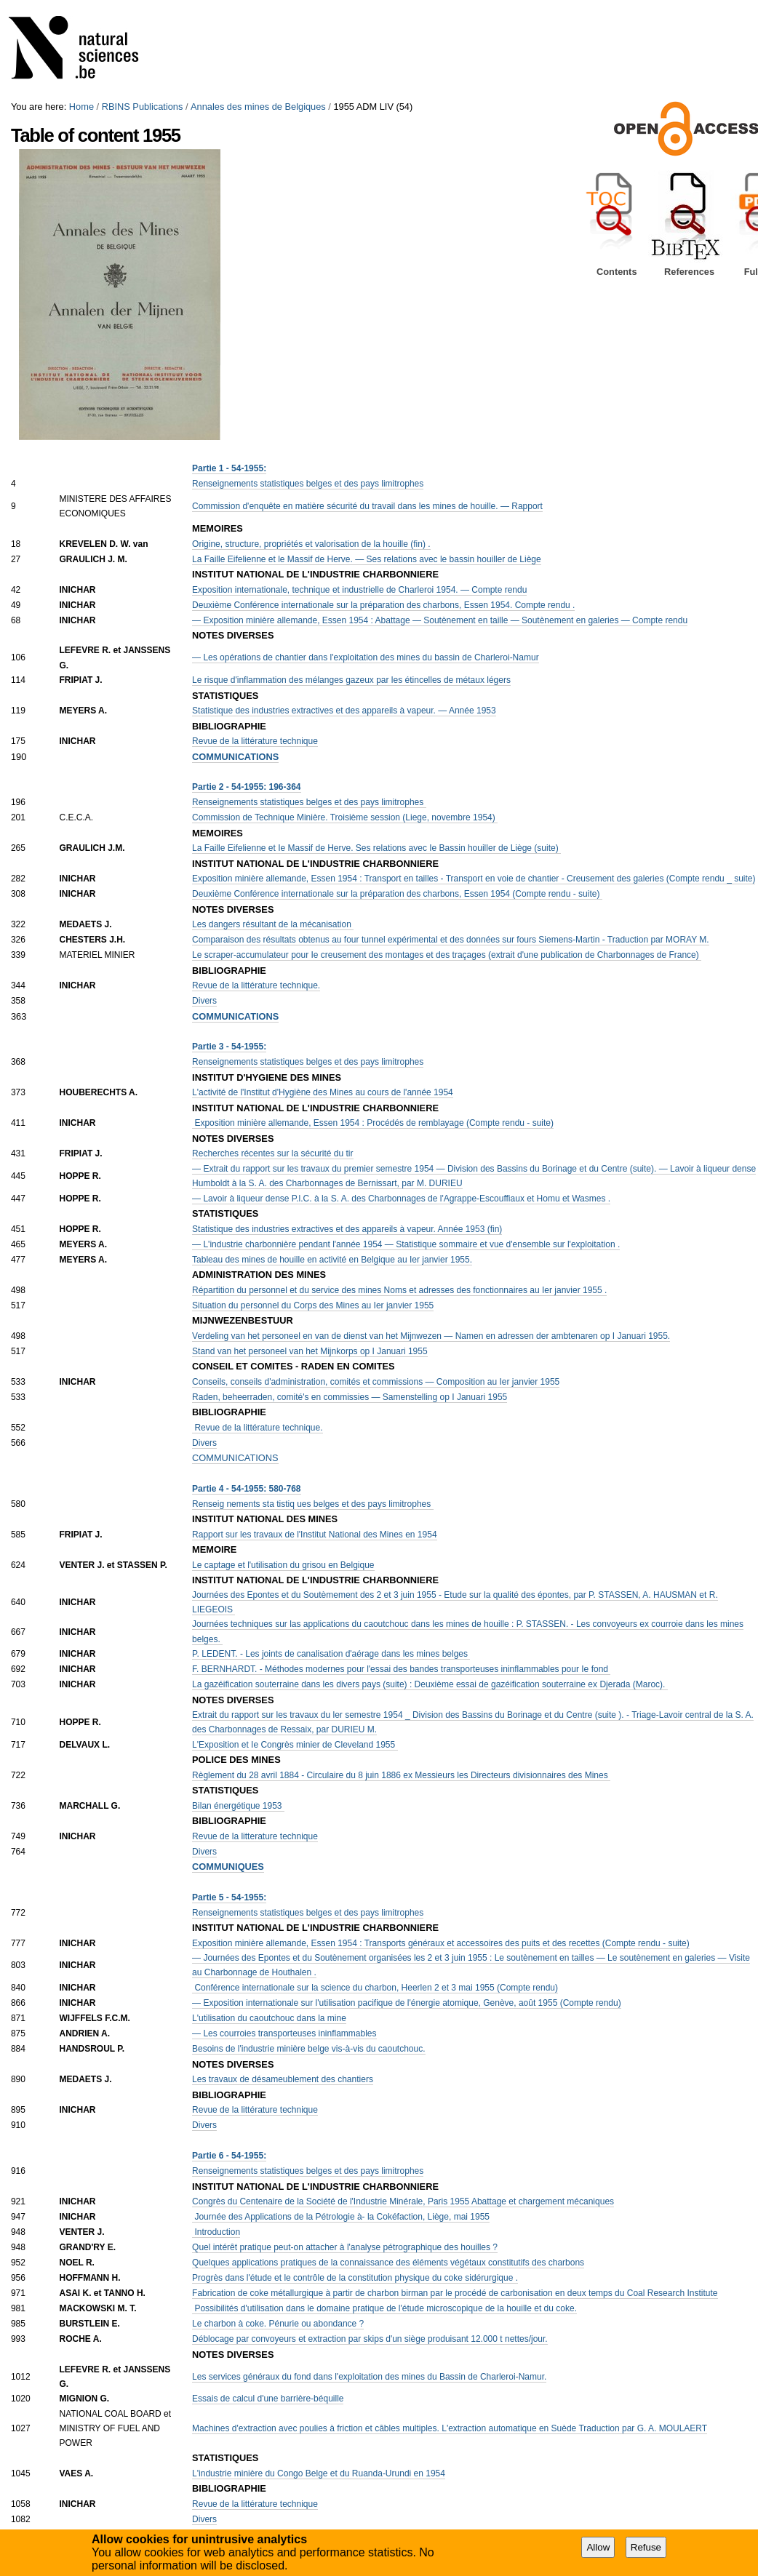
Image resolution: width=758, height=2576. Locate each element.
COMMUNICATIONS (235, 1457)
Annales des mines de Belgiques (258, 106)
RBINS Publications (142, 106)
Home (81, 106)
